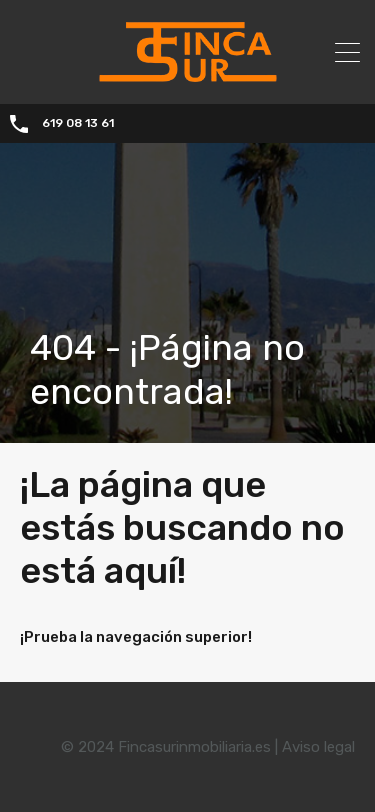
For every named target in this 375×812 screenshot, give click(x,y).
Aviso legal (318, 747)
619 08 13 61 (78, 123)
